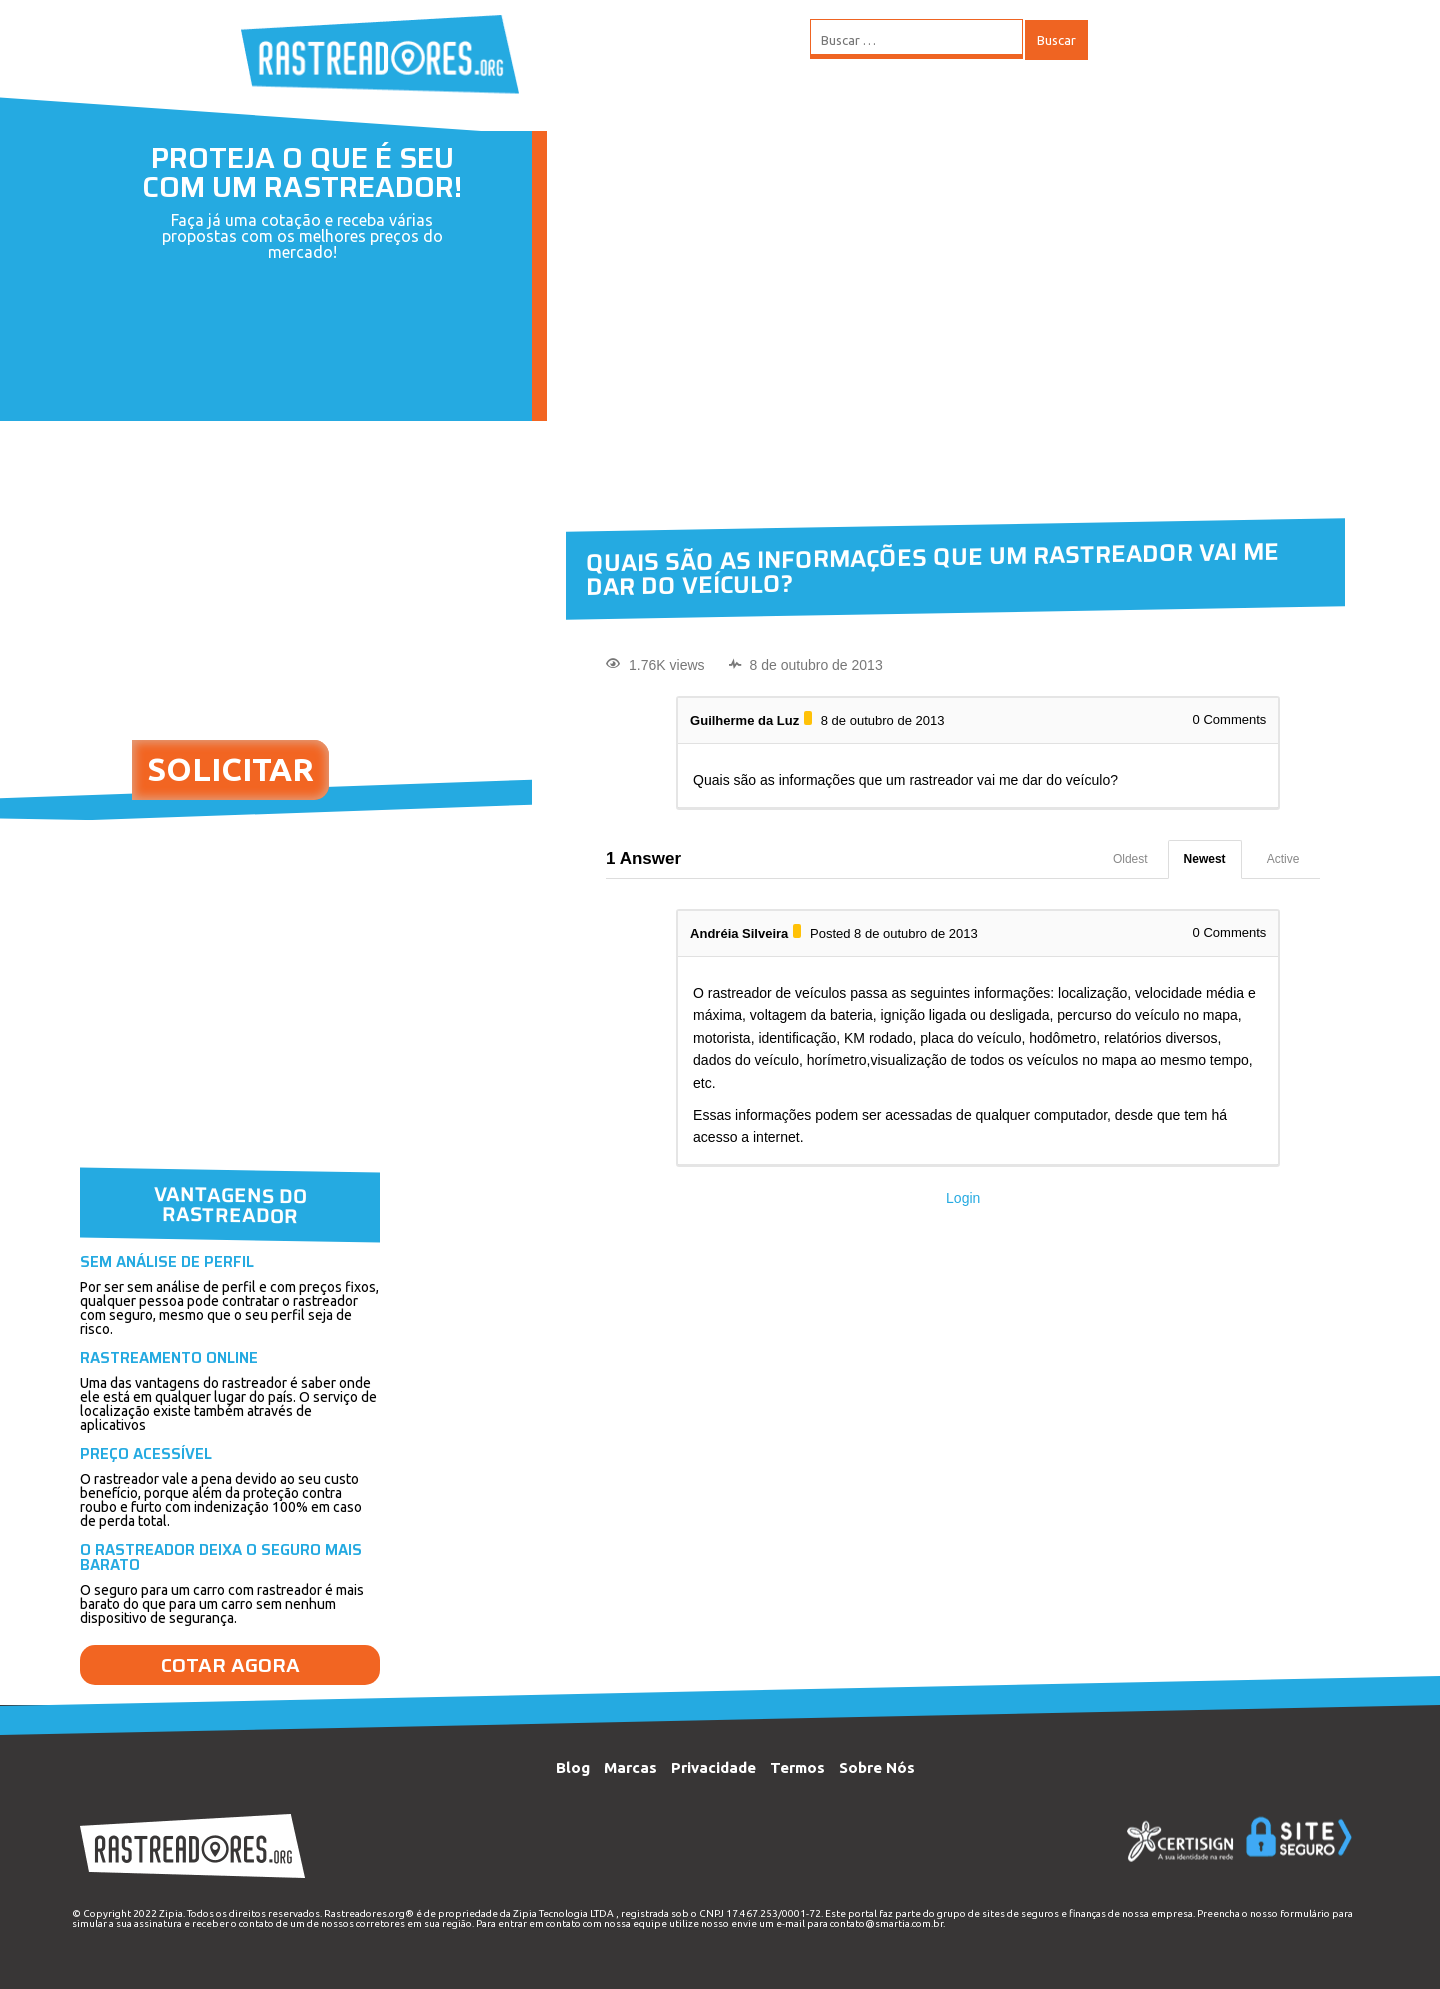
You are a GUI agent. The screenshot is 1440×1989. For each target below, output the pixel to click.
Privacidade (713, 1767)
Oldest (1130, 859)
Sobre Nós (877, 1767)
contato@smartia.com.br (886, 1923)
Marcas (630, 1767)
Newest (1205, 859)
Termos (797, 1767)
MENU (1149, 40)
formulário (1305, 1913)
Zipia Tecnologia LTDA (563, 1913)
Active (1283, 859)
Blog (573, 1767)
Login (963, 1198)
